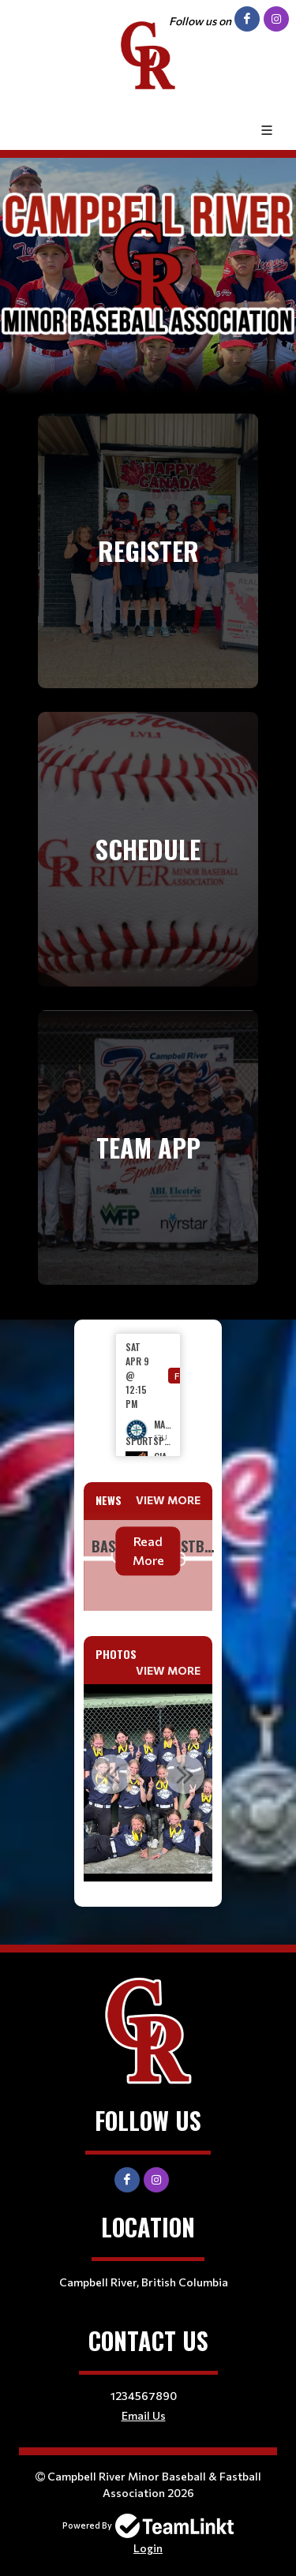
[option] (148, 1395)
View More (168, 1500)
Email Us (144, 2415)
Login (148, 2548)
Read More (148, 1550)
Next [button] (184, 1774)
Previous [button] (111, 1774)
